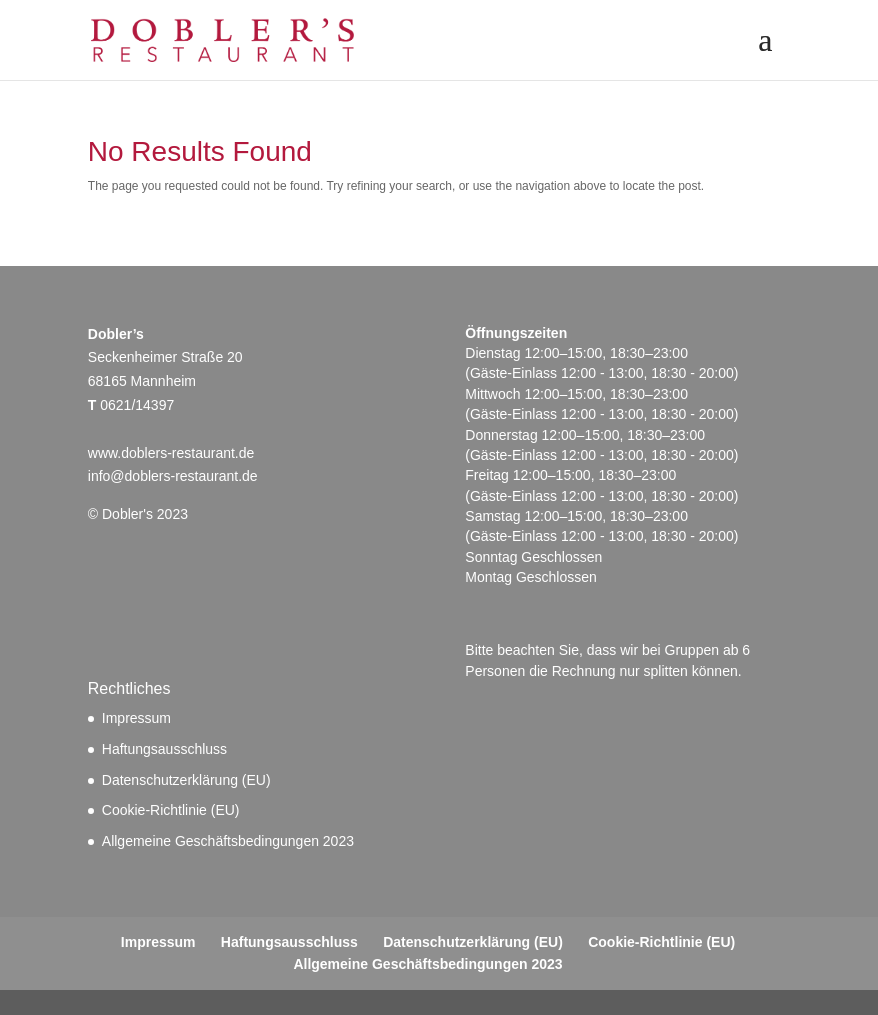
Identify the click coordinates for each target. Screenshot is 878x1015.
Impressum (136, 718)
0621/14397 (137, 405)
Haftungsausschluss (164, 749)
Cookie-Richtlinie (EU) (171, 810)
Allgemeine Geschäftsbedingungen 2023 (228, 841)
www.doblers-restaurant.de (171, 453)
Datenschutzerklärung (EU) (186, 780)
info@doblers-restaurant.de (173, 476)
